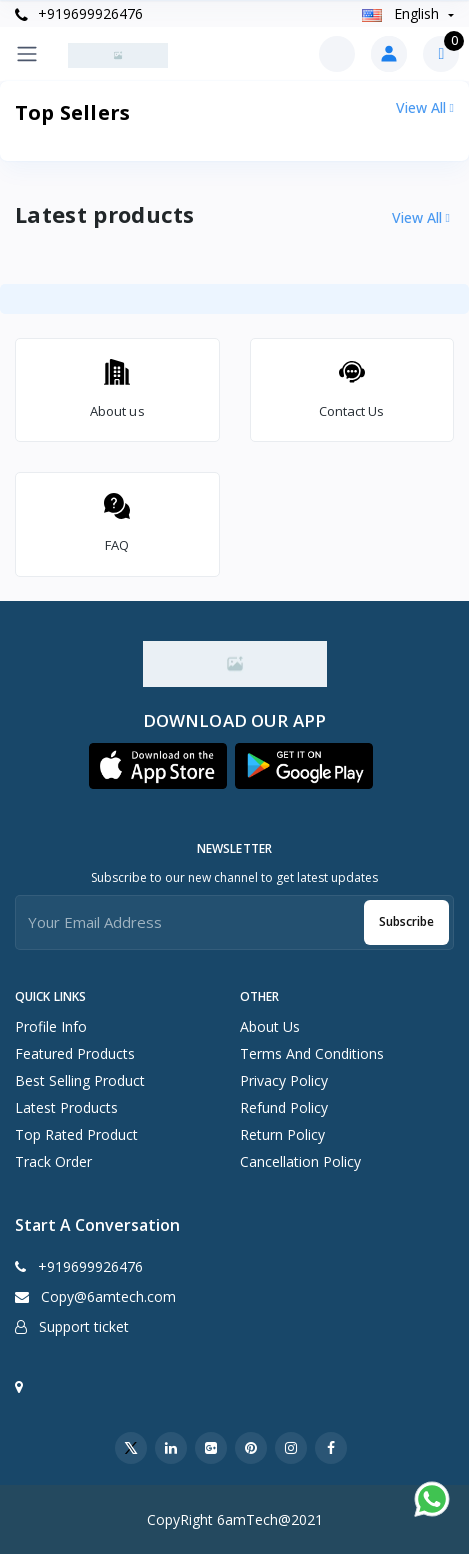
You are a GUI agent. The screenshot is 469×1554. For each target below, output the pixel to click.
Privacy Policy (284, 1080)
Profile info (51, 1026)
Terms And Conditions (312, 1053)
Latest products (66, 1107)
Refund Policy (284, 1107)
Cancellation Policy (300, 1161)
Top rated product (76, 1134)
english (402, 13)
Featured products (75, 1053)
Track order (53, 1161)
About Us (270, 1026)
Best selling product (80, 1080)
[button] (158, 766)
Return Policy (282, 1134)
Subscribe (406, 921)
